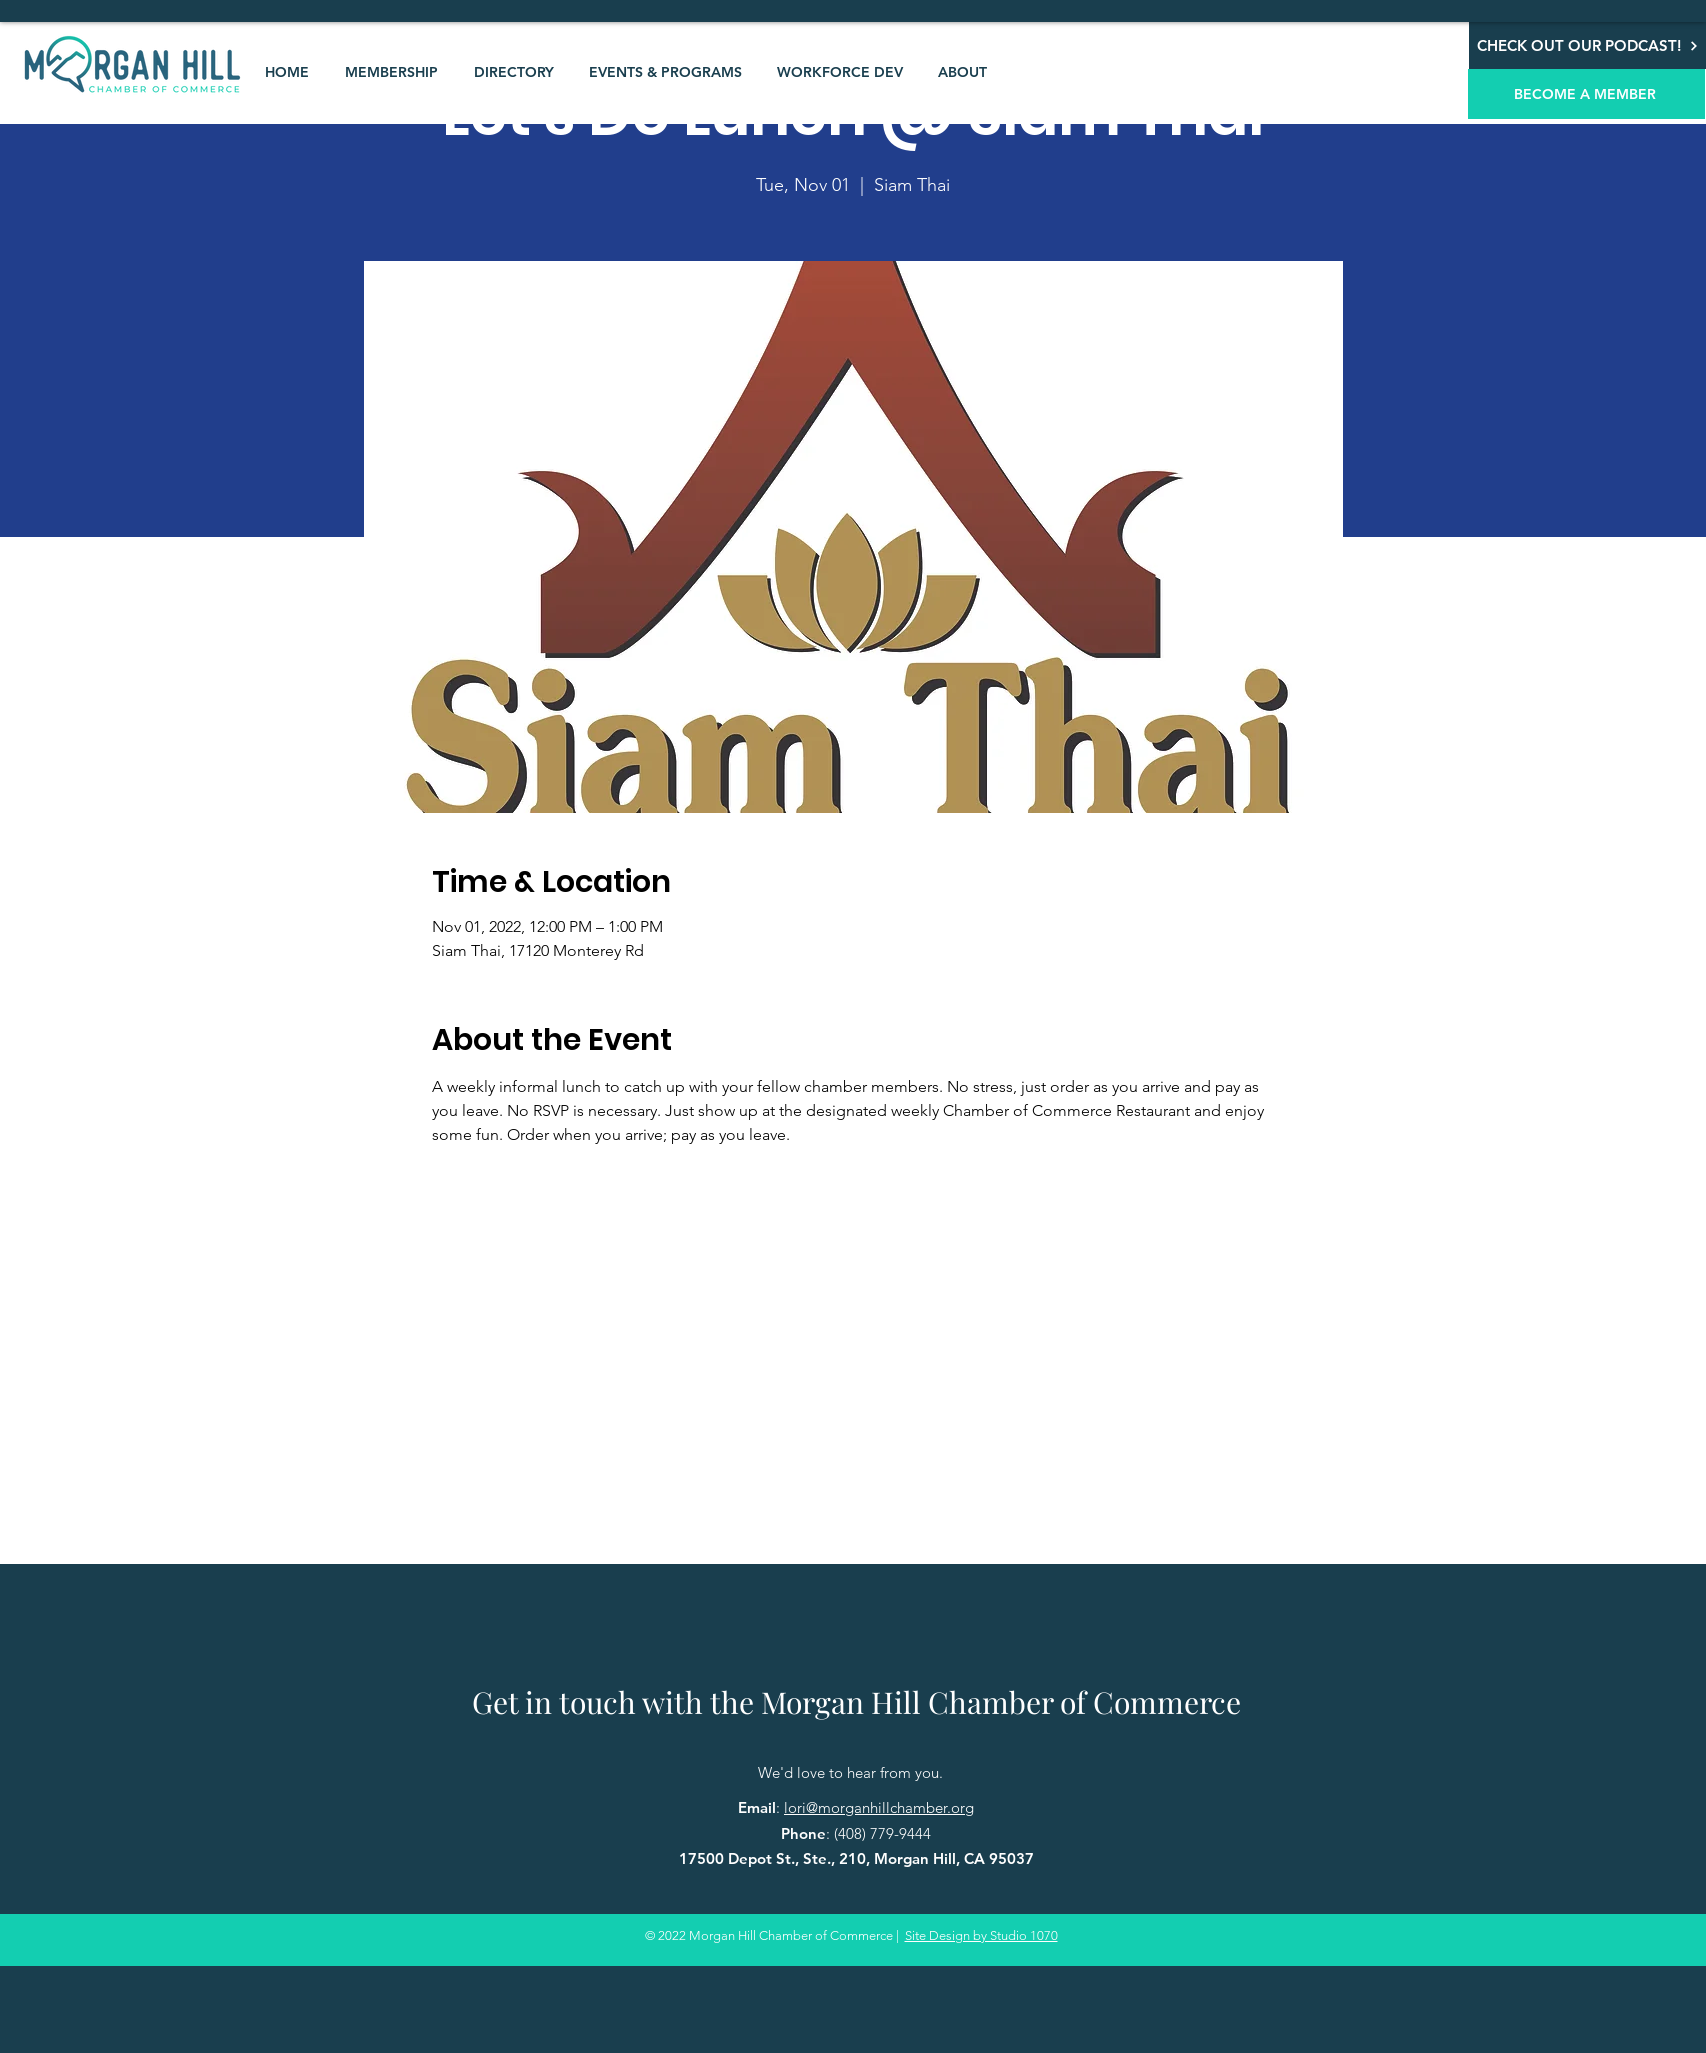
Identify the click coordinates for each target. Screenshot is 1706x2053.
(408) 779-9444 (882, 1833)
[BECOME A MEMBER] (1586, 94)
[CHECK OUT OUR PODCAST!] (1587, 45)
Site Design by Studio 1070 (981, 1935)
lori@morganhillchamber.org (879, 1807)
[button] (391, 72)
